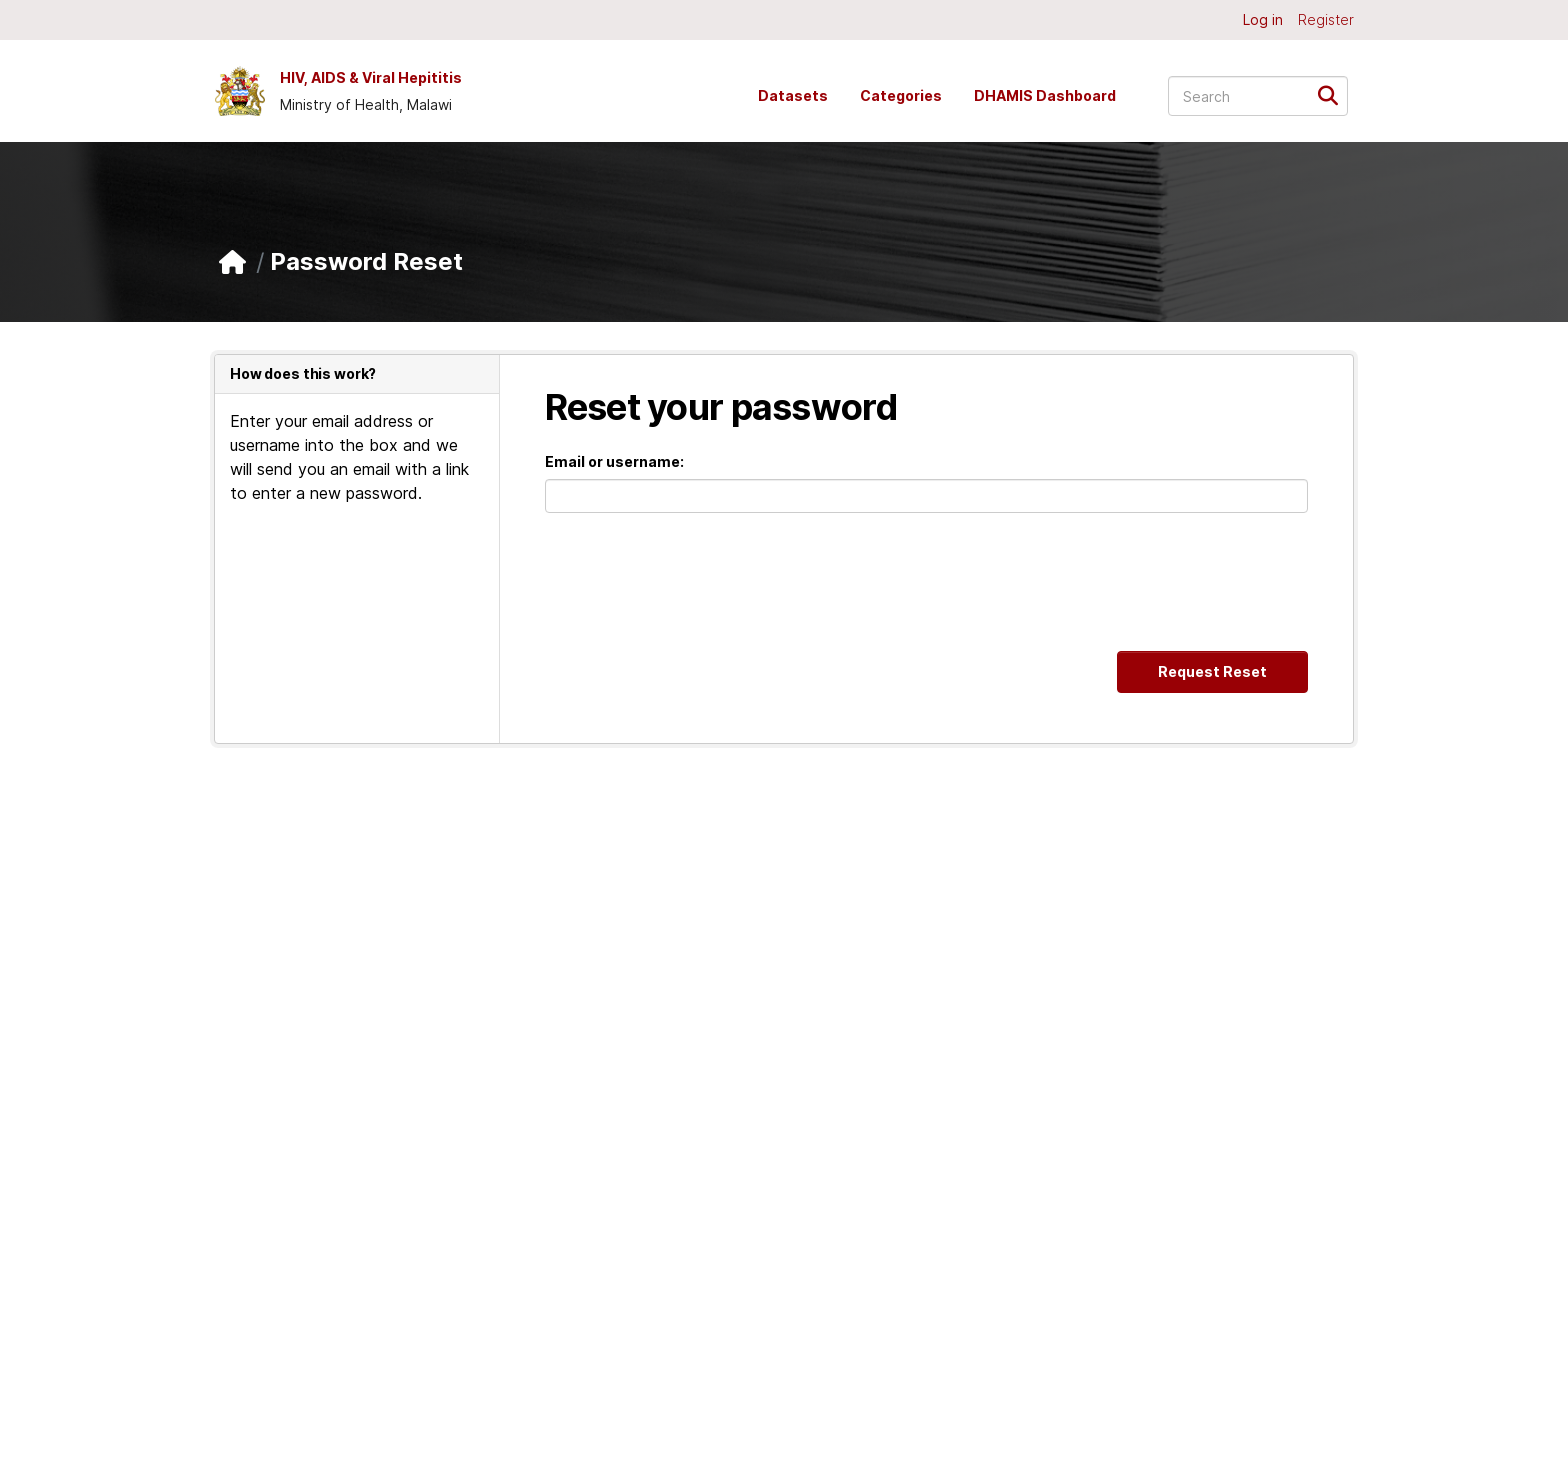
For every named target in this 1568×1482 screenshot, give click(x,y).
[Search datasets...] (1258, 96)
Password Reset (366, 261)
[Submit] (1334, 94)
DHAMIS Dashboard (1045, 95)
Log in (1263, 19)
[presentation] (697, 582)
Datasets (793, 95)
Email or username (612, 461)
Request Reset (1212, 671)
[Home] (232, 262)
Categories (901, 95)
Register (1326, 19)
